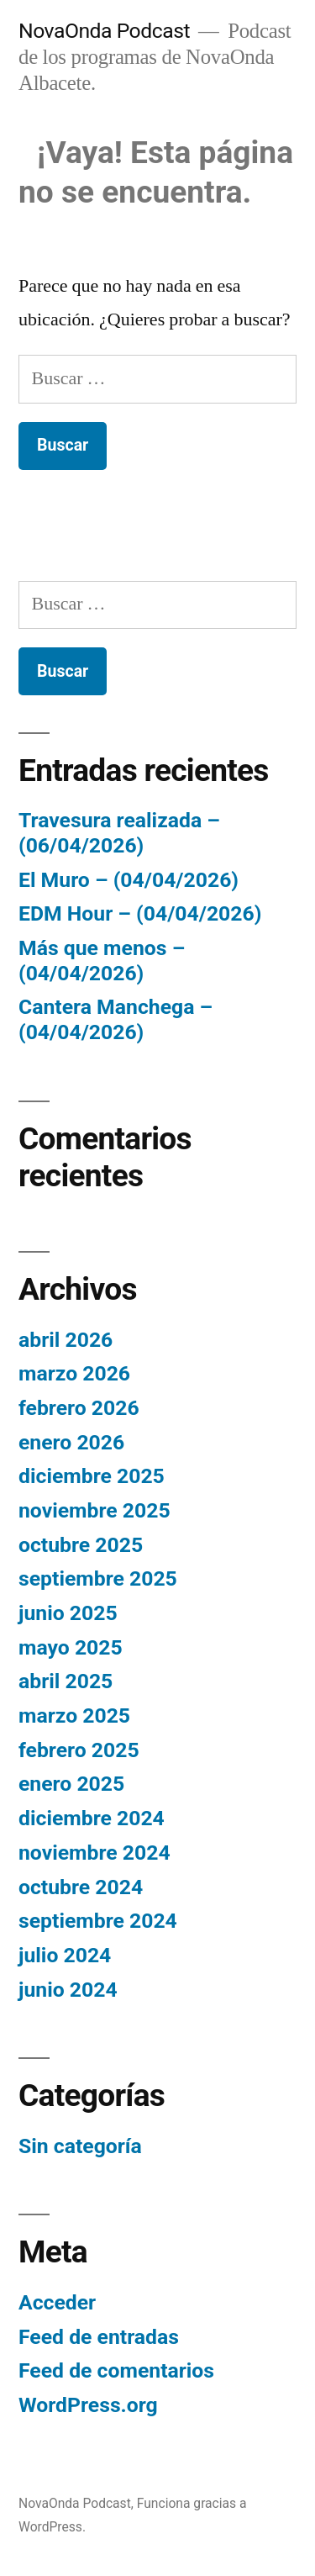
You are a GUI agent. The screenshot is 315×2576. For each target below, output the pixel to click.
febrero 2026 (78, 1408)
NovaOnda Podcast (104, 30)
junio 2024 (68, 1989)
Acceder (57, 2302)
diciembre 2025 (91, 1476)
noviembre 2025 (94, 1510)
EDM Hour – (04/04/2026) (139, 913)
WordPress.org (88, 2405)
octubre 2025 (80, 1545)
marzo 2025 (74, 1715)
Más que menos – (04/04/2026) (101, 960)
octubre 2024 (80, 1887)
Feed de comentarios (116, 2370)
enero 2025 (71, 1783)
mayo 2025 (70, 1647)
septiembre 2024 (97, 1920)
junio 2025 (68, 1613)
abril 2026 (65, 1340)
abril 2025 (65, 1681)
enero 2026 (71, 1442)
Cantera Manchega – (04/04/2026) (115, 1019)
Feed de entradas (98, 2337)
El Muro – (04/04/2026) (128, 880)
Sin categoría (80, 2146)
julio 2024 (64, 1955)
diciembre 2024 (91, 1818)
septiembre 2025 (97, 1578)
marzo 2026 (74, 1373)
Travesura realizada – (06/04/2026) (119, 833)
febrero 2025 (78, 1750)
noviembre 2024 (94, 1852)
